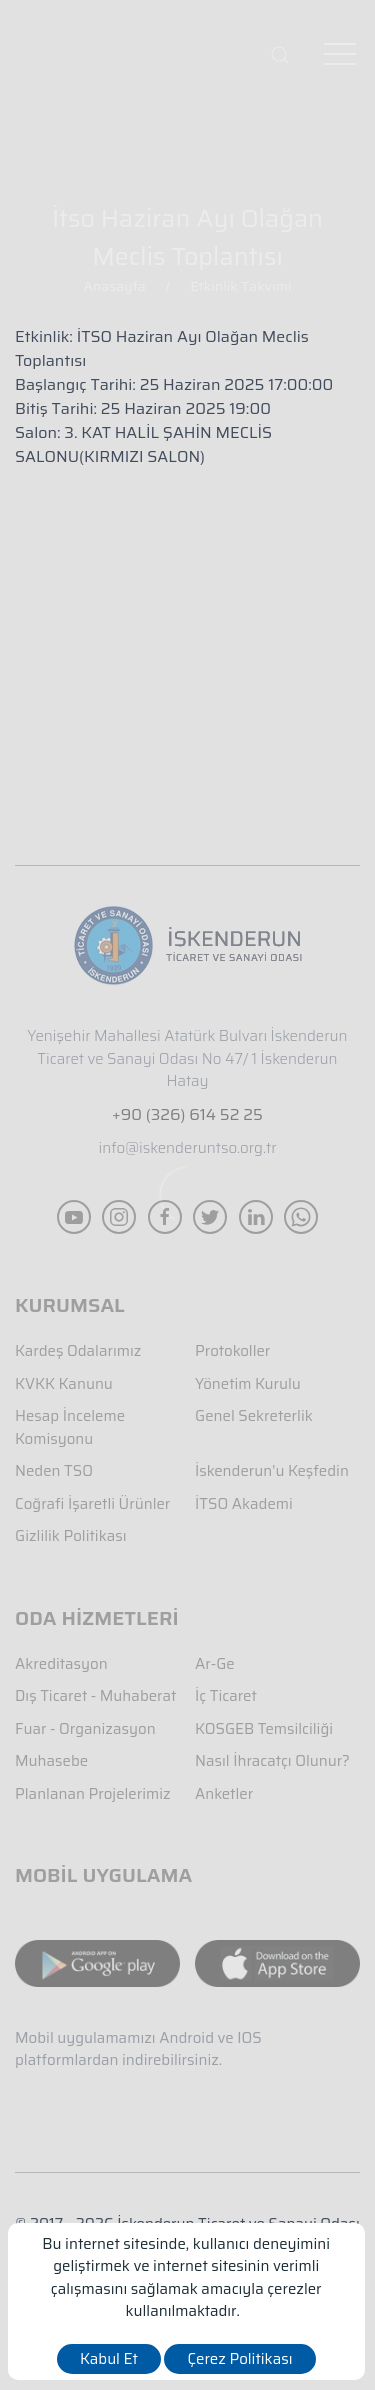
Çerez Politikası (239, 2359)
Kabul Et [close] (109, 2359)
